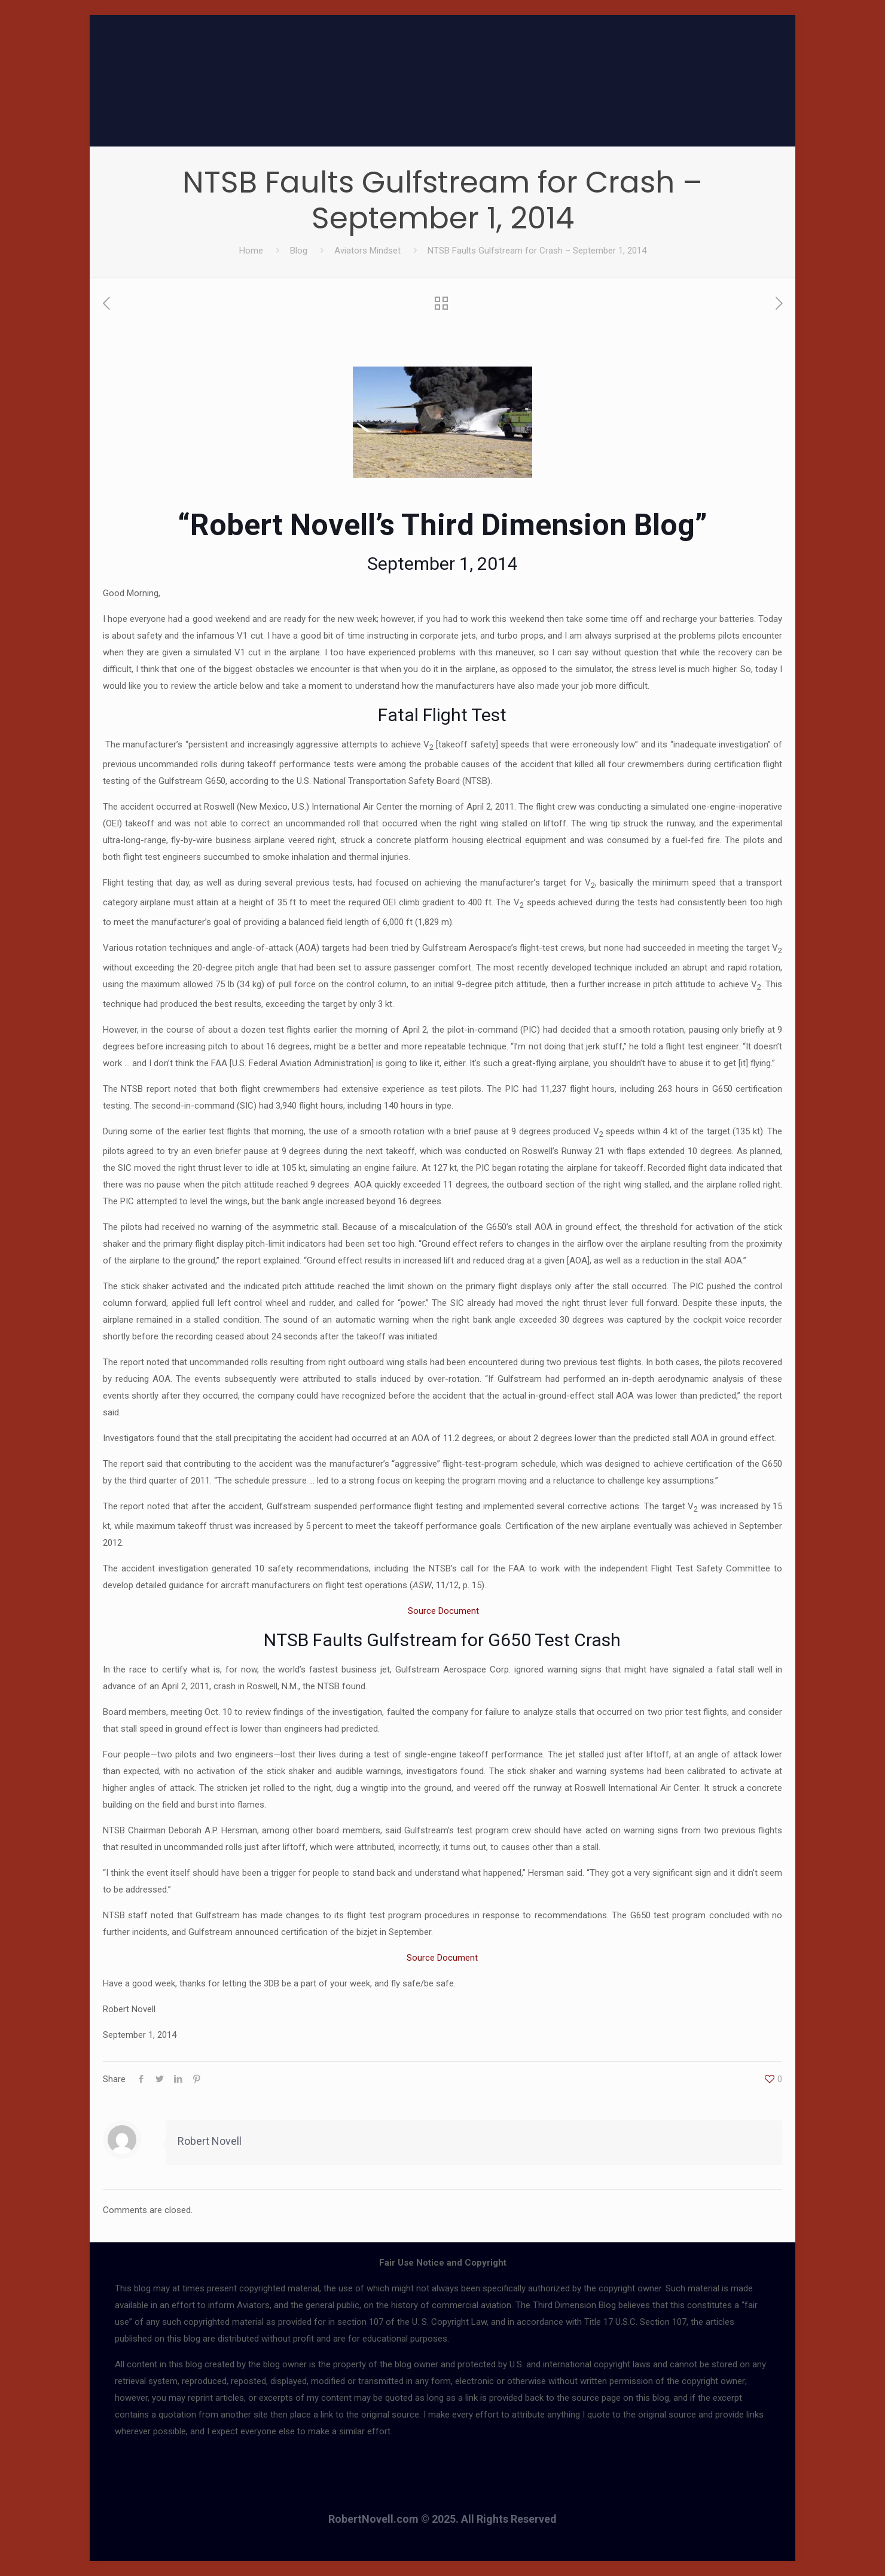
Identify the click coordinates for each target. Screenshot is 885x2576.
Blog (298, 250)
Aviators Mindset (367, 250)
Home (251, 250)
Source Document (442, 1611)
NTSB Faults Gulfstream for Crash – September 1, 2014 (537, 250)
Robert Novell (210, 2141)
